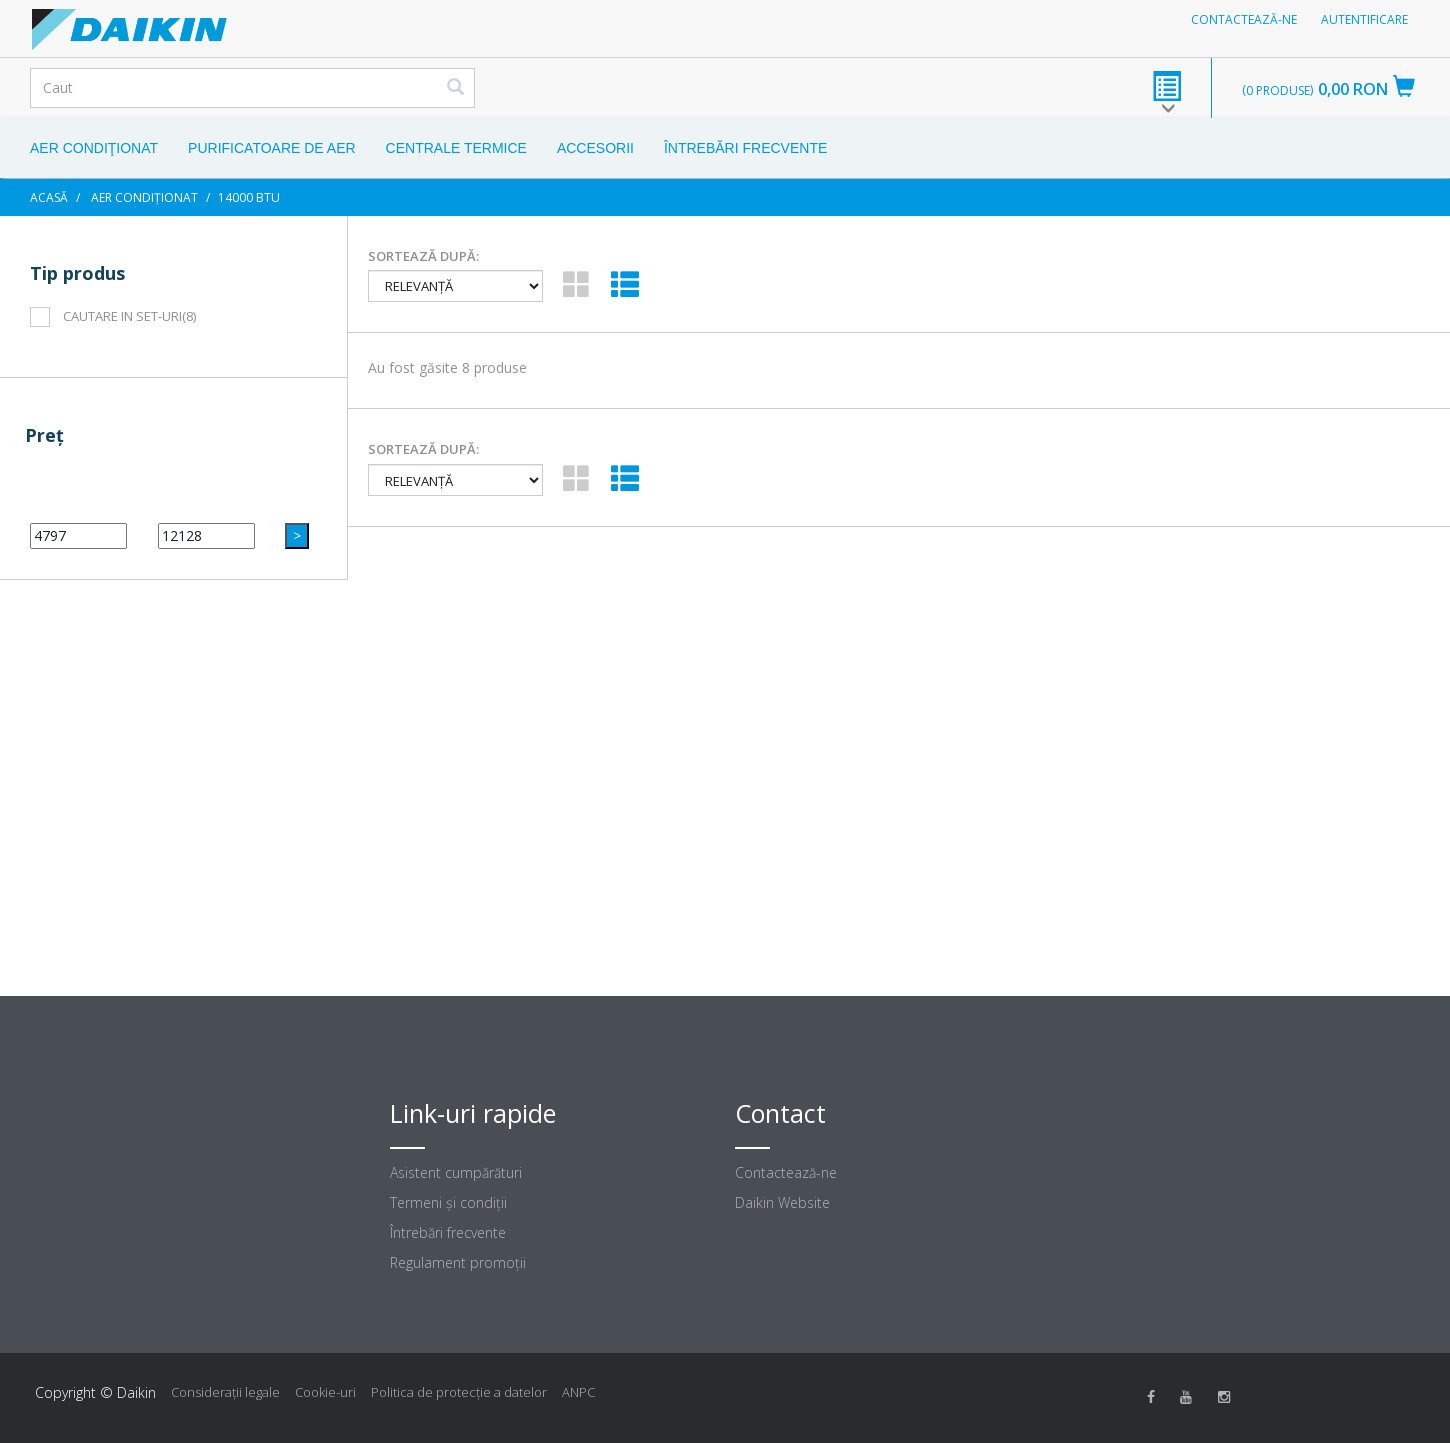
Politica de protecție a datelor (459, 1392)
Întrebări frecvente (745, 148)
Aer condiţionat (94, 148)
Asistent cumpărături (456, 1172)
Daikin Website (782, 1202)
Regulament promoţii (458, 1262)
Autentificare (1364, 19)
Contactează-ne (1244, 19)
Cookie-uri (325, 1392)
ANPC (578, 1392)
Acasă (49, 197)
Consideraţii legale (225, 1392)
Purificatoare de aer (272, 148)
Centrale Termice (456, 148)
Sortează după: (423, 256)
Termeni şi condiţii (448, 1202)
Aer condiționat (144, 197)
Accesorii (595, 148)
